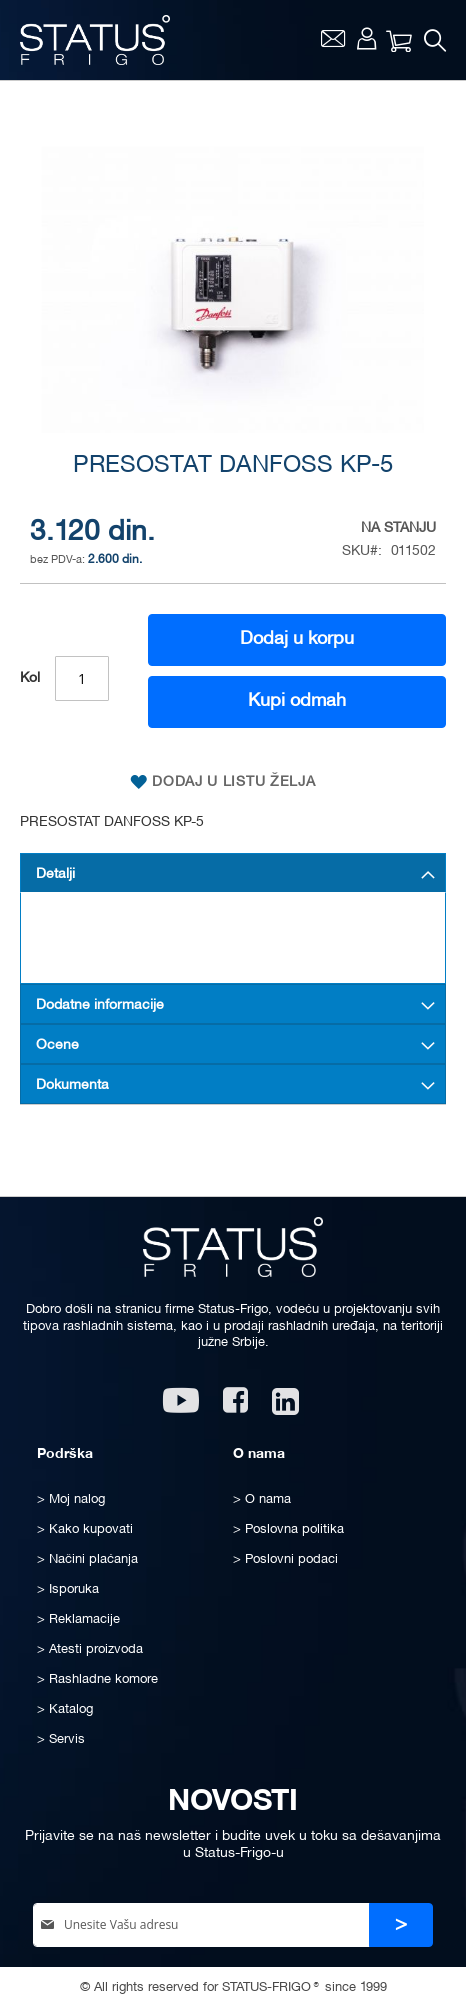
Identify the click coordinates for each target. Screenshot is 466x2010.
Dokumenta (72, 1085)
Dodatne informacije (100, 1005)
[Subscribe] (401, 1925)
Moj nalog (366, 38)
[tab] (233, 873)
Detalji (55, 874)
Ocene (57, 1045)
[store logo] (95, 40)
